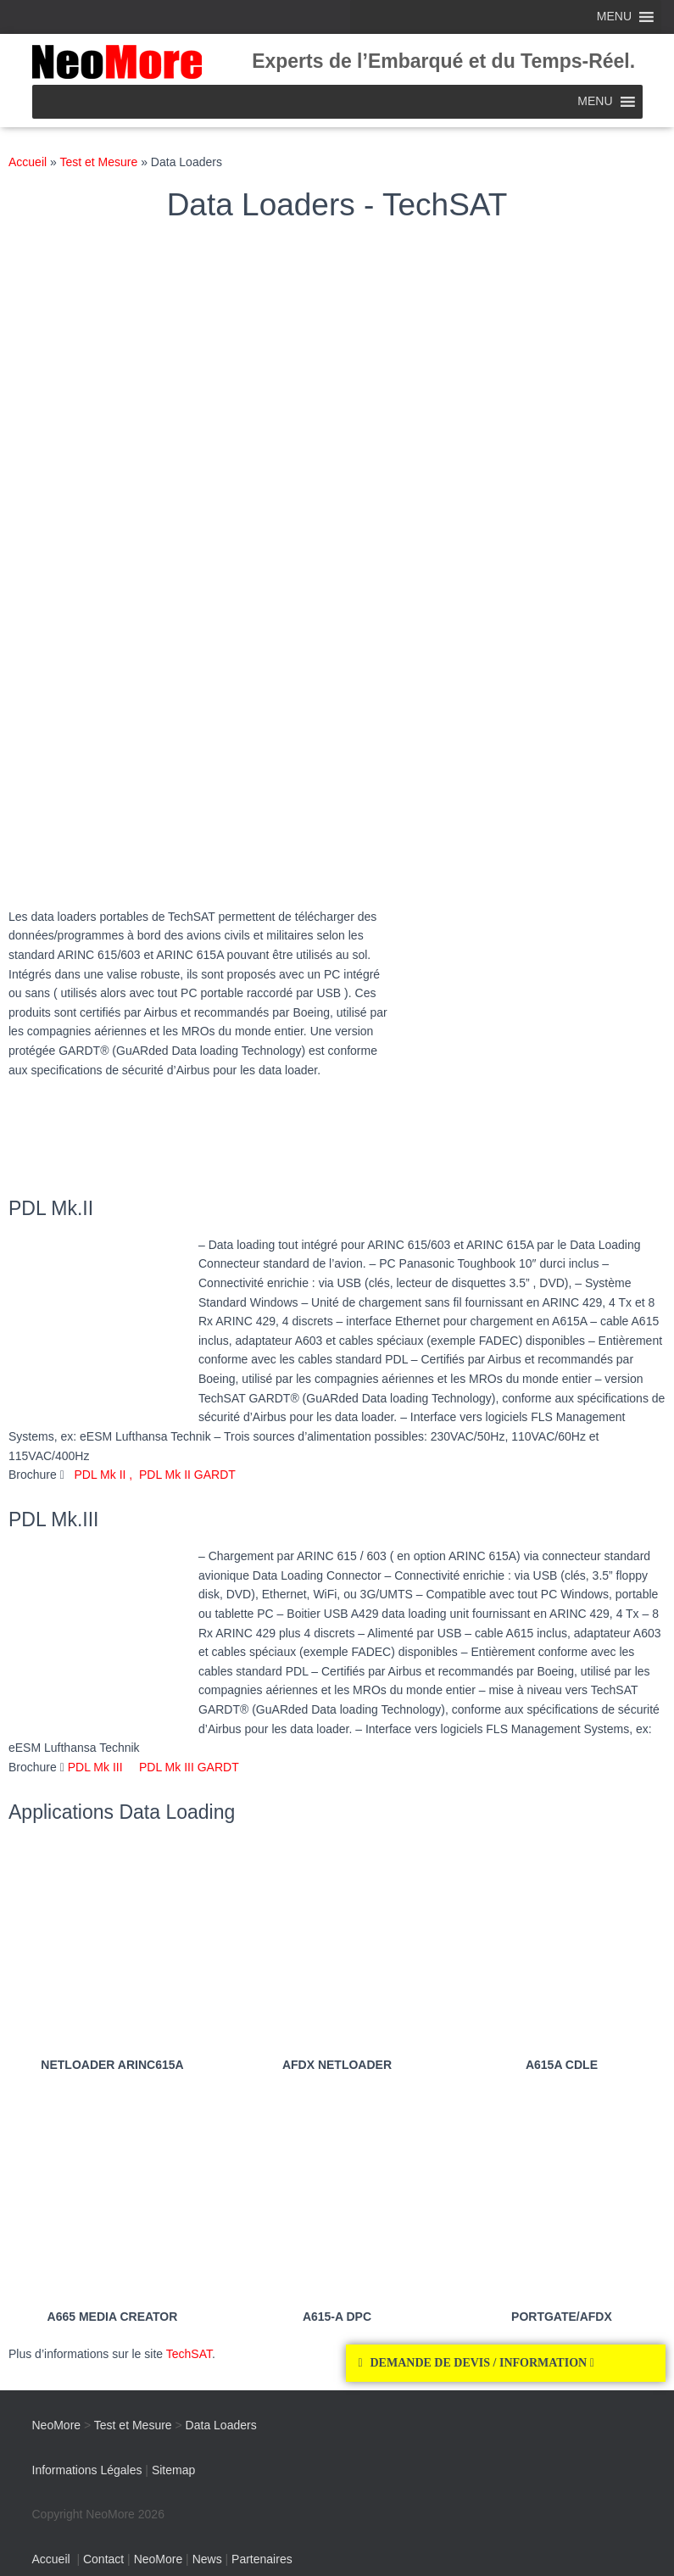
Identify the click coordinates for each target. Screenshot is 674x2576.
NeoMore (158, 2559)
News (207, 2559)
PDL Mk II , (107, 1474)
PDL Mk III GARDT (181, 1767)
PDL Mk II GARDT (187, 1474)
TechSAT (189, 2354)
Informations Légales (87, 2470)
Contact (103, 2559)
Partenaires (261, 2559)
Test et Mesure (98, 162)
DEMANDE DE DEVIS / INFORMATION (482, 2362)
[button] (506, 2363)
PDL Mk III (95, 1767)
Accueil (27, 162)
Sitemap (173, 2470)
